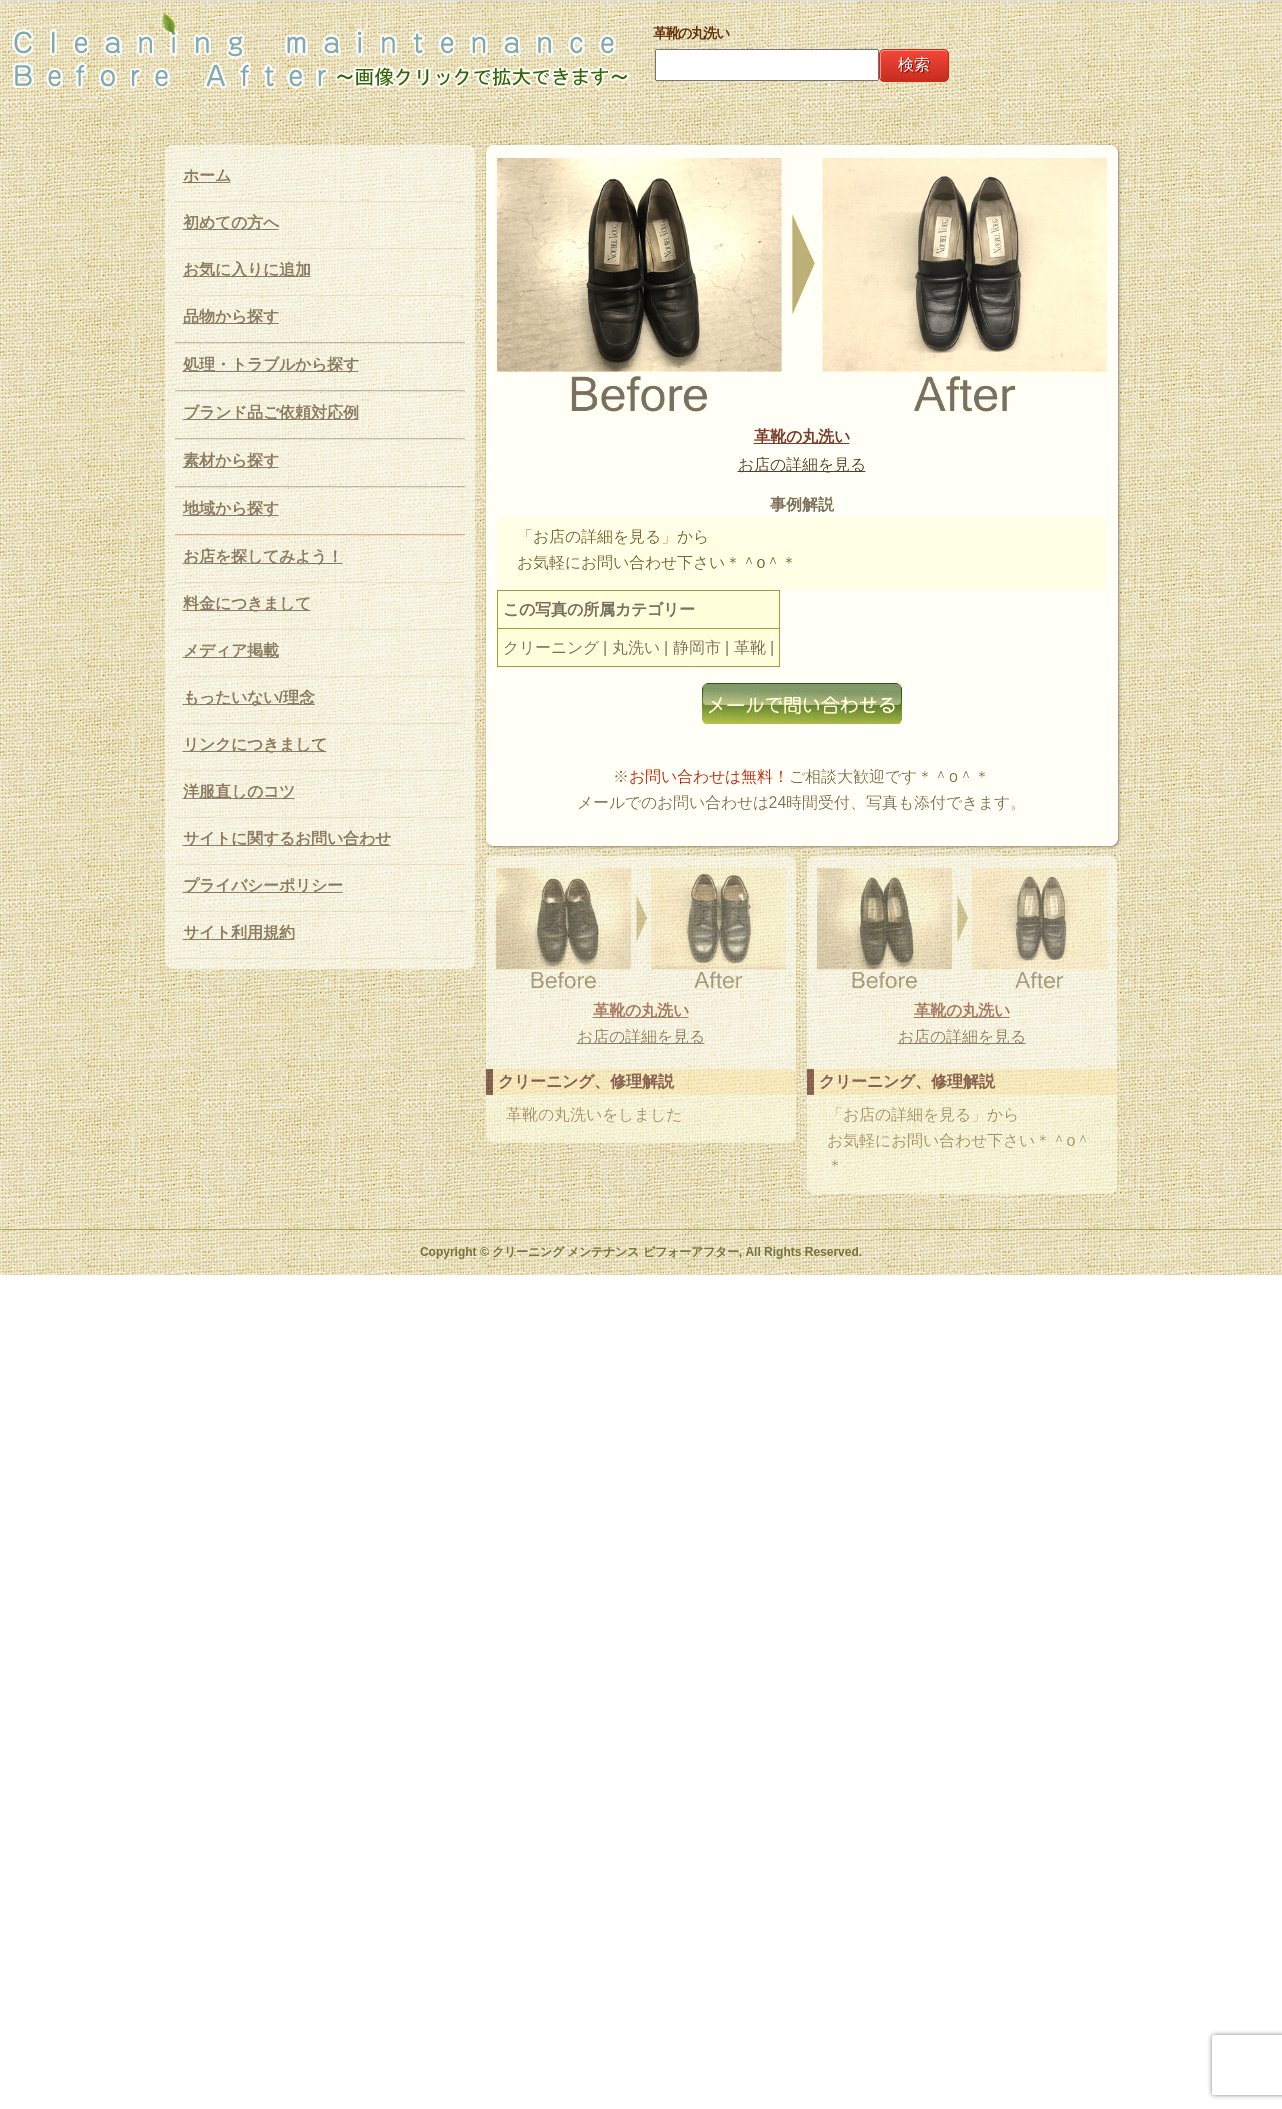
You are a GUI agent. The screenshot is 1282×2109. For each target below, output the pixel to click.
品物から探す (231, 316)
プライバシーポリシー (263, 885)
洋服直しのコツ (239, 791)
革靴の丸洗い (748, 575)
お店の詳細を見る (748, 602)
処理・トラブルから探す (271, 364)
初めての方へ (231, 222)
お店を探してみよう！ (263, 556)
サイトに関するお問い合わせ (287, 838)
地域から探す (231, 508)
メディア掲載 (231, 650)
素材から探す (231, 460)
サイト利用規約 (239, 932)
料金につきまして (247, 603)
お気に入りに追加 (247, 269)
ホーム (207, 175)
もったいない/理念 (249, 697)
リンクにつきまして (255, 744)
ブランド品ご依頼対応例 (271, 412)
